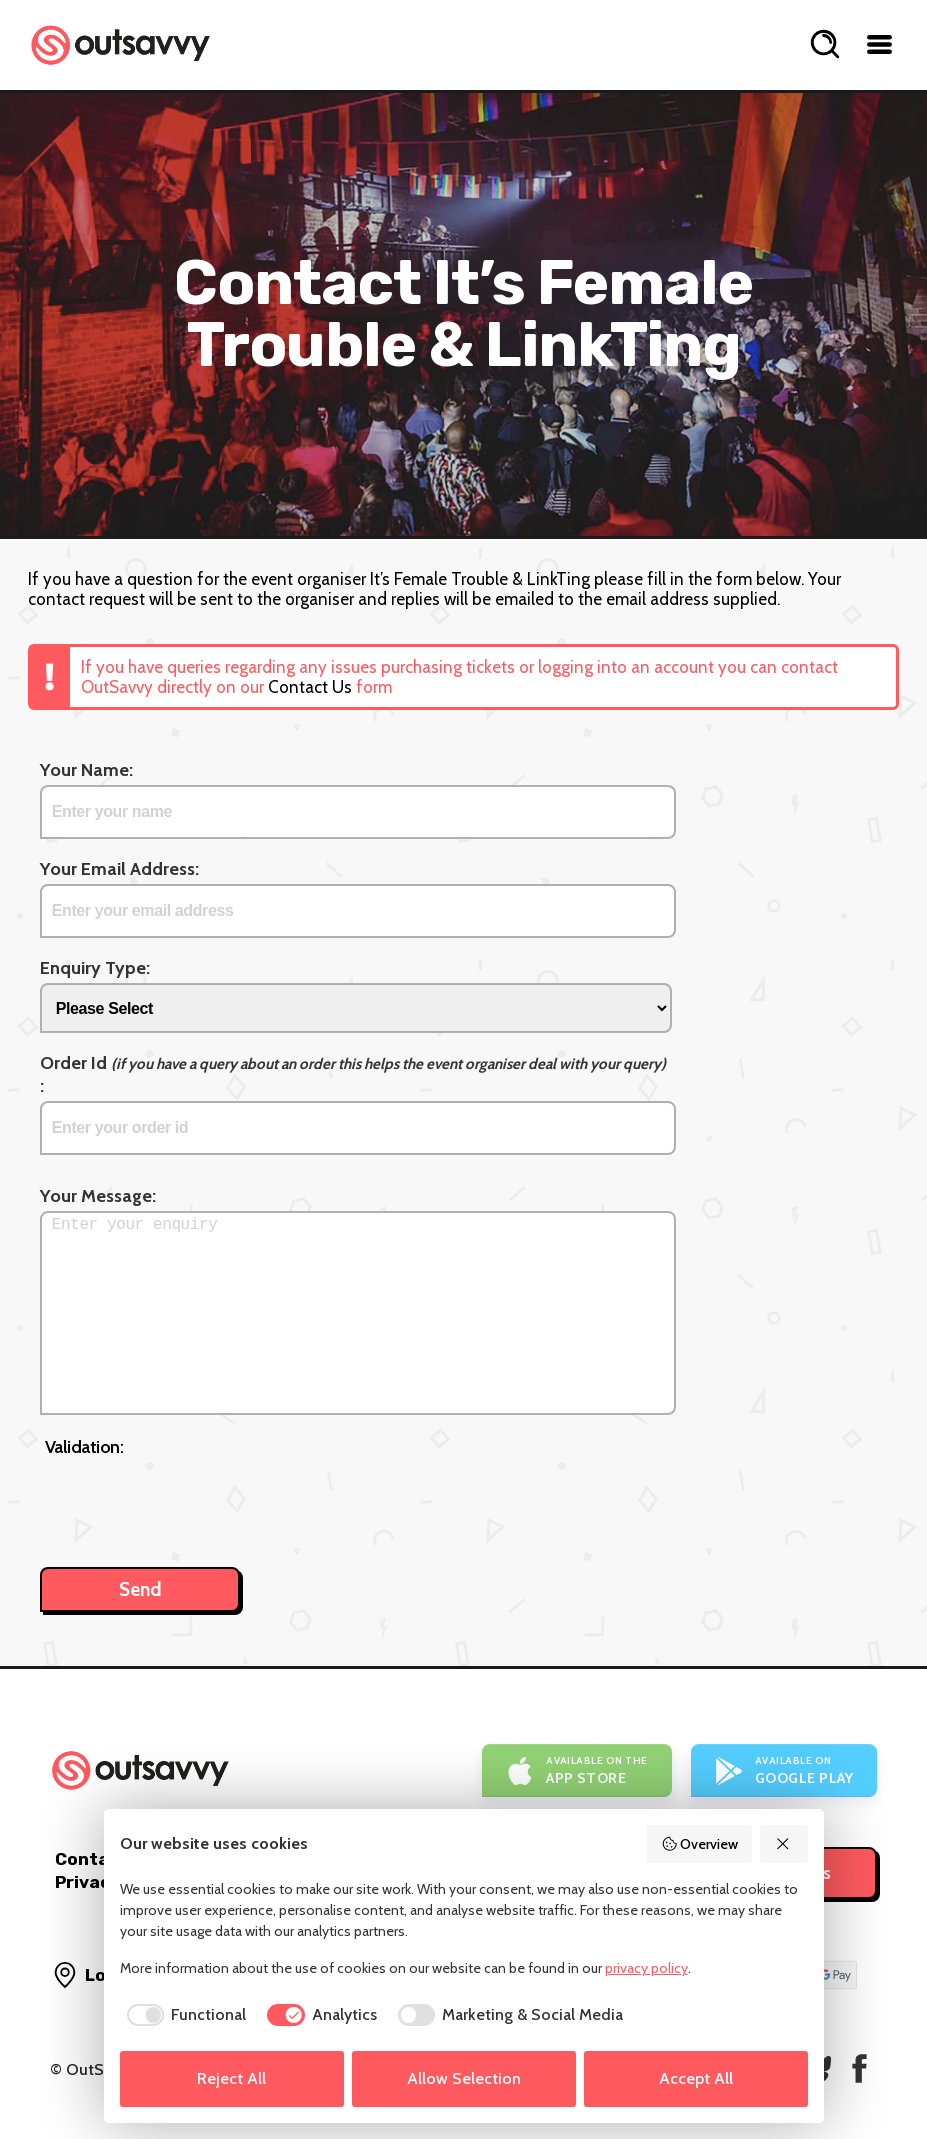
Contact (91, 1859)
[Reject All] (784, 1844)
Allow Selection (464, 2078)
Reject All (231, 2078)
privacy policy (646, 1968)
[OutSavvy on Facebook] (859, 2068)
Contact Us (310, 687)
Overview (700, 1844)
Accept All (696, 2078)
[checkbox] (183, 2015)
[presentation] (197, 1502)
